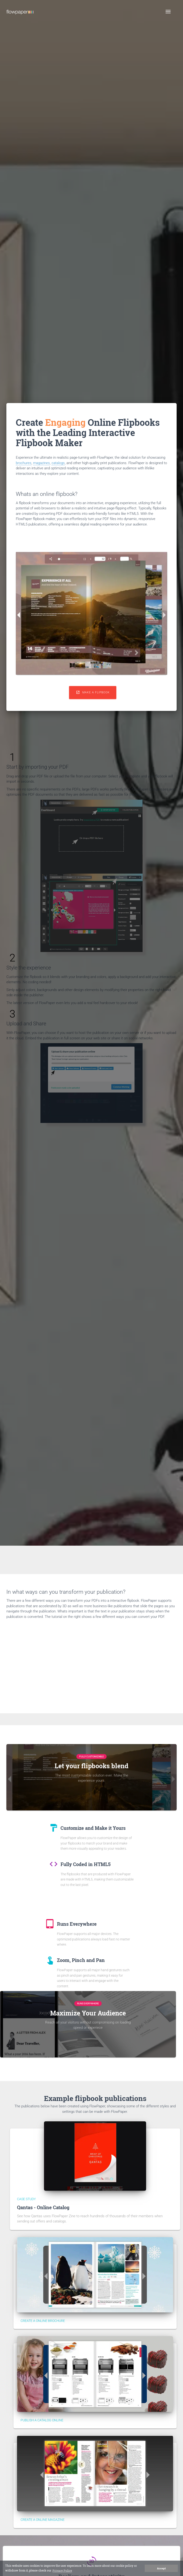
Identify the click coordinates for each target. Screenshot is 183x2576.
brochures (23, 463)
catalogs (58, 463)
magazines (41, 463)
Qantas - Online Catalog (43, 2207)
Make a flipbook (93, 692)
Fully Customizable (91, 1756)
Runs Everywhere (88, 2003)
